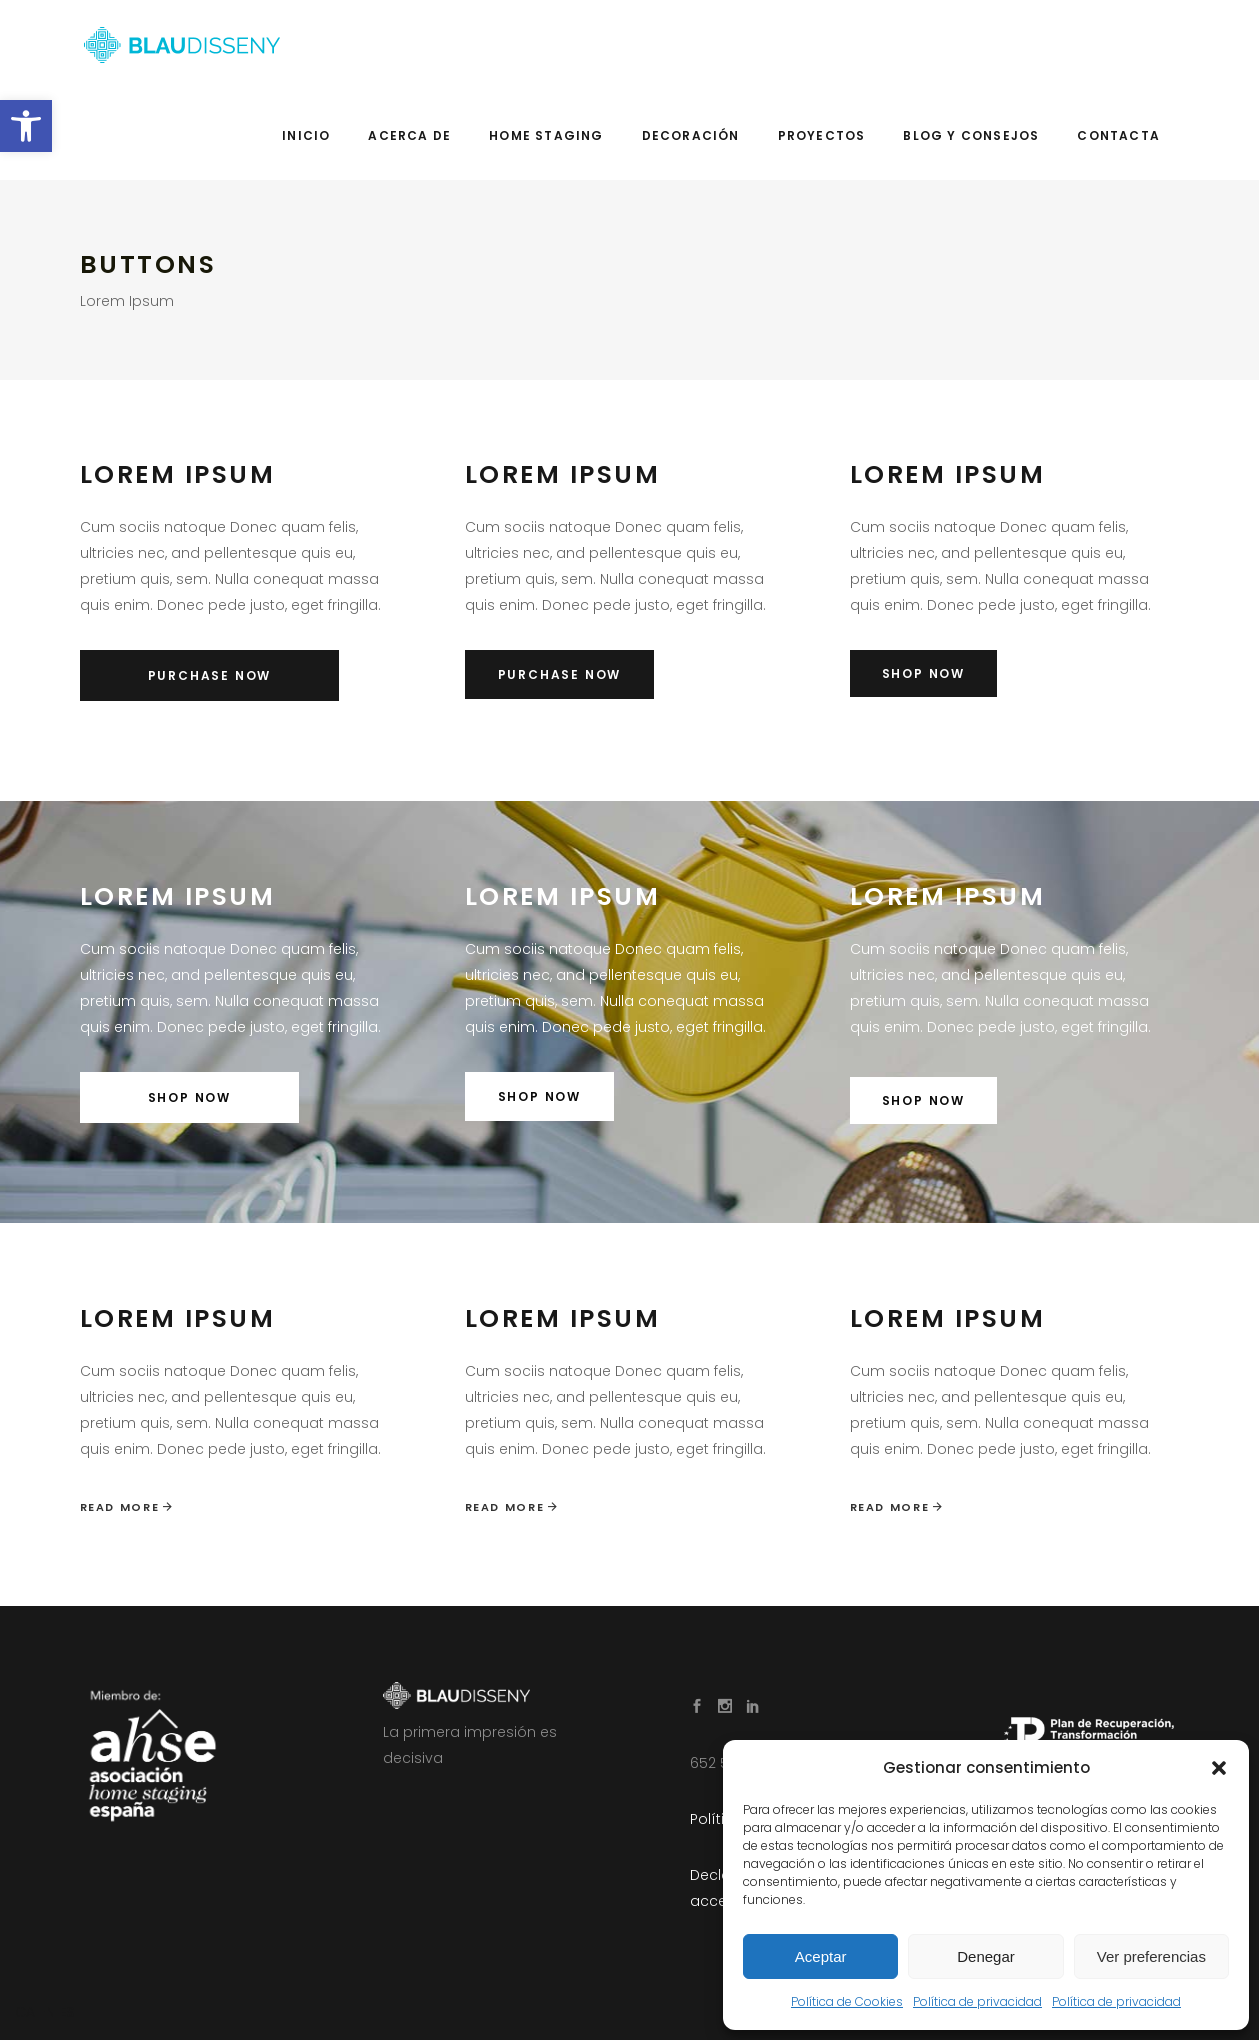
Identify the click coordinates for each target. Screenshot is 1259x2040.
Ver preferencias (1151, 1956)
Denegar (986, 1956)
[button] (26, 126)
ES (67, 2012)
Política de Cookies (847, 2001)
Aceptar (821, 1956)
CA (25, 2012)
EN (47, 2012)
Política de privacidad (977, 2001)
